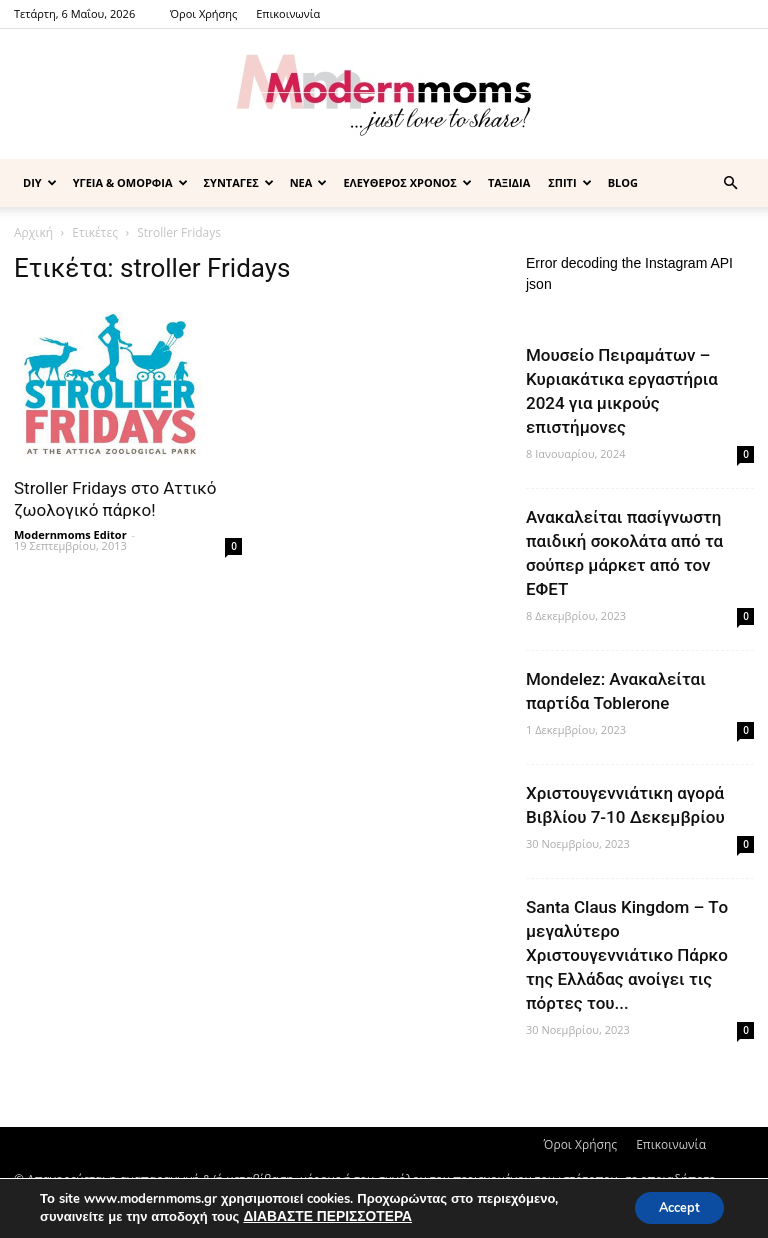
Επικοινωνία (288, 13)
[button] (730, 183)
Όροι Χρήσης (203, 13)
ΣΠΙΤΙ (569, 182)
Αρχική (33, 232)
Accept (672, 1206)
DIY (40, 182)
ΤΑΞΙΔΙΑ (509, 182)
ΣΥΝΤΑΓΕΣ (239, 182)
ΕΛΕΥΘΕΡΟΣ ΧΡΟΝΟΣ (407, 182)
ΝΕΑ (309, 182)
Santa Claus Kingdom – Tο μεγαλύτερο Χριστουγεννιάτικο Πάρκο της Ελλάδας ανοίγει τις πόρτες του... (627, 955)
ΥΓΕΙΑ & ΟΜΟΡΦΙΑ (130, 182)
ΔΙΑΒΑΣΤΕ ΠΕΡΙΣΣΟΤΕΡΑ (322, 1216)
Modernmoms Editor (70, 534)
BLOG (623, 182)
